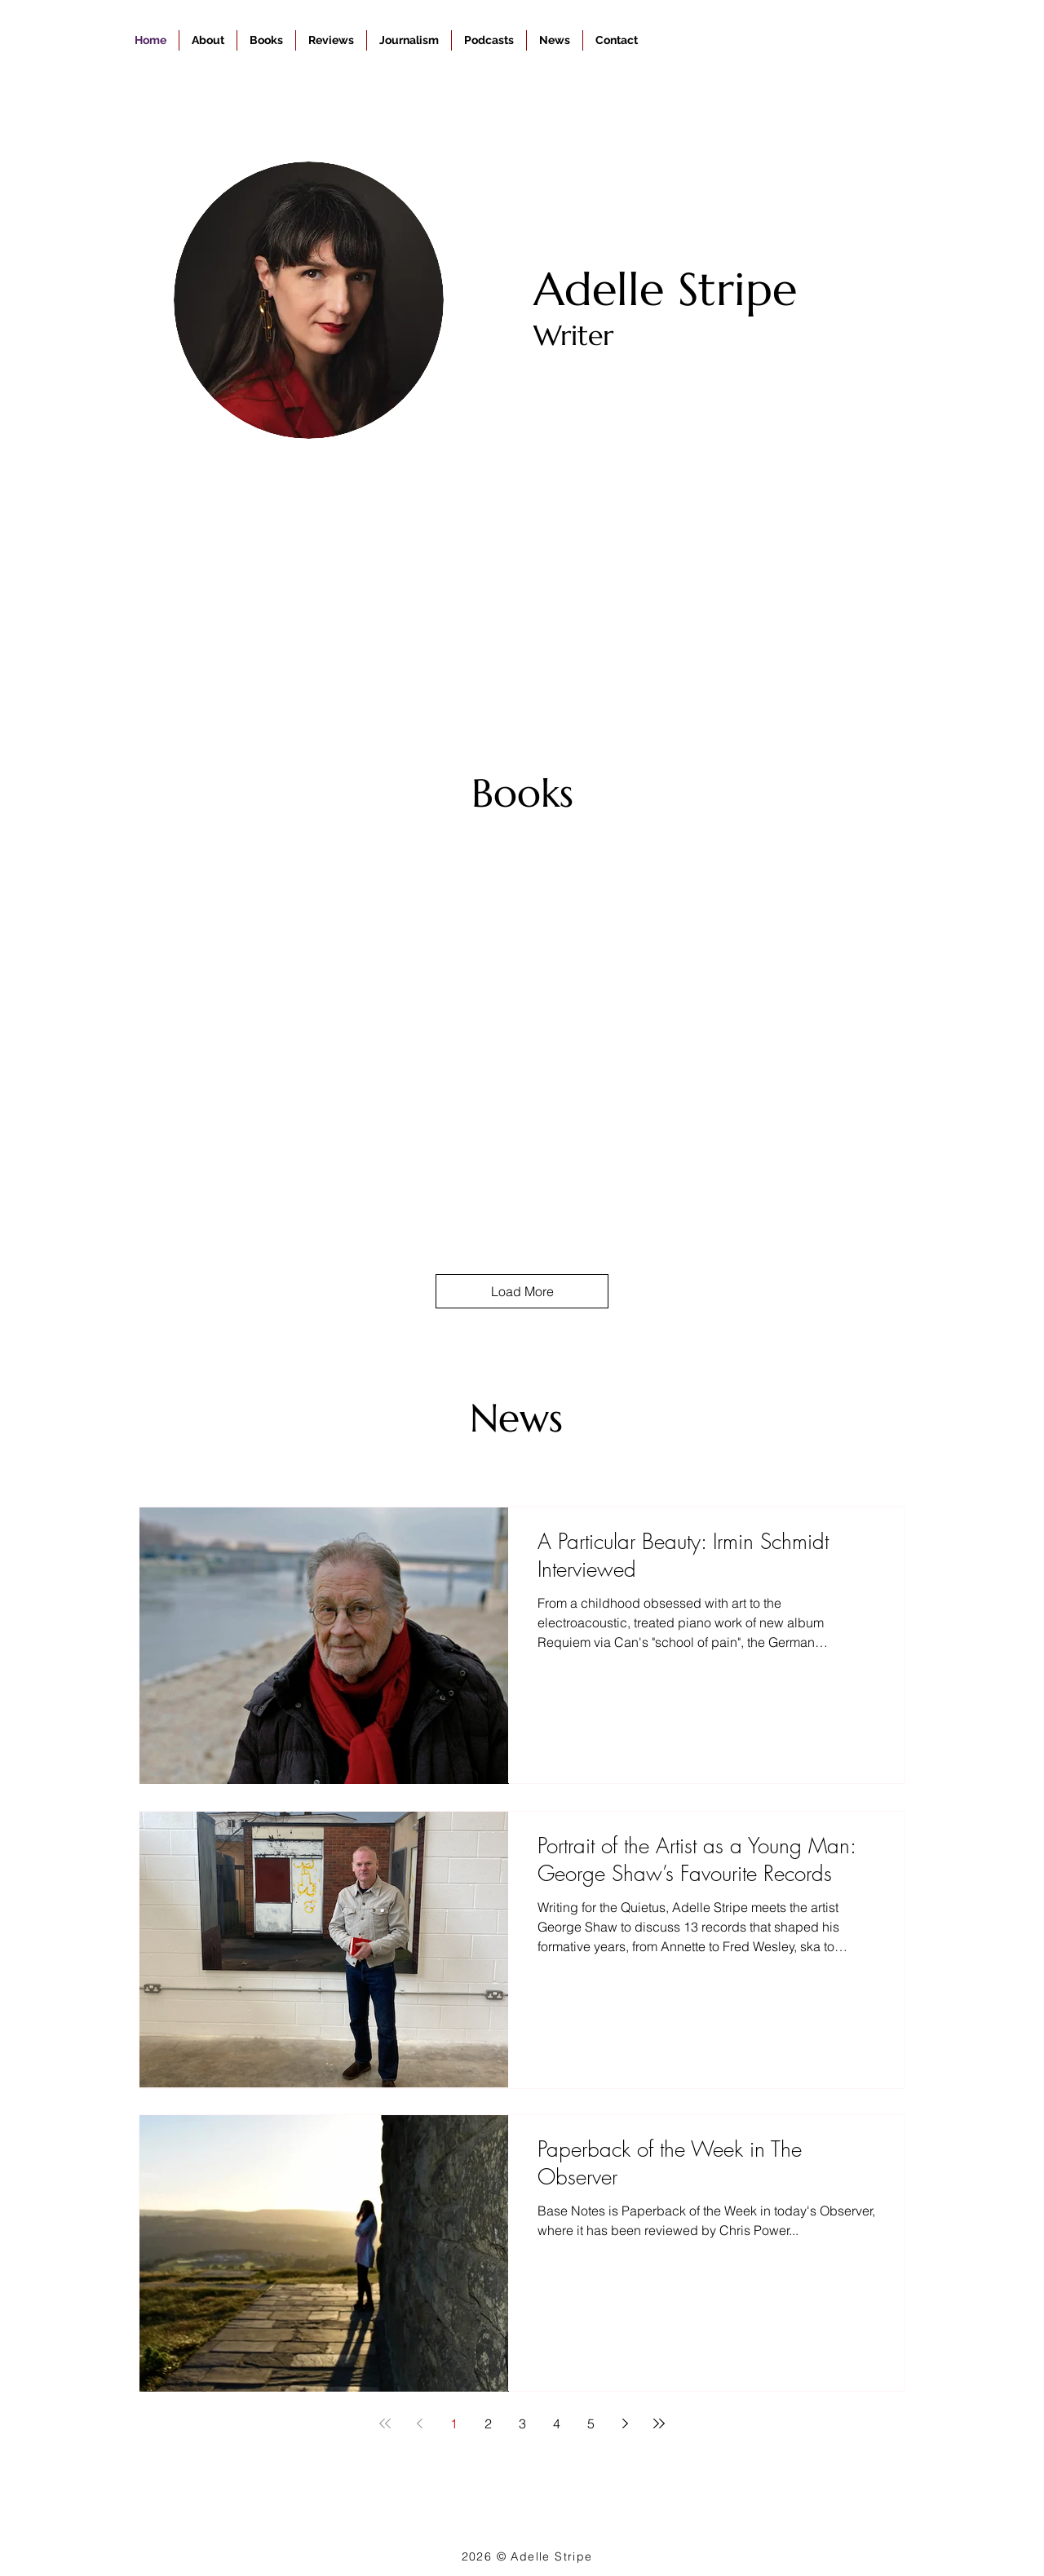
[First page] (385, 2423)
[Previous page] (419, 2423)
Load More (521, 1291)
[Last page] (659, 2423)
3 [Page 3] (522, 2423)
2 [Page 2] (488, 2423)
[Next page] (624, 2423)
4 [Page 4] (556, 2423)
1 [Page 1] (454, 2423)
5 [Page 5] (591, 2423)
